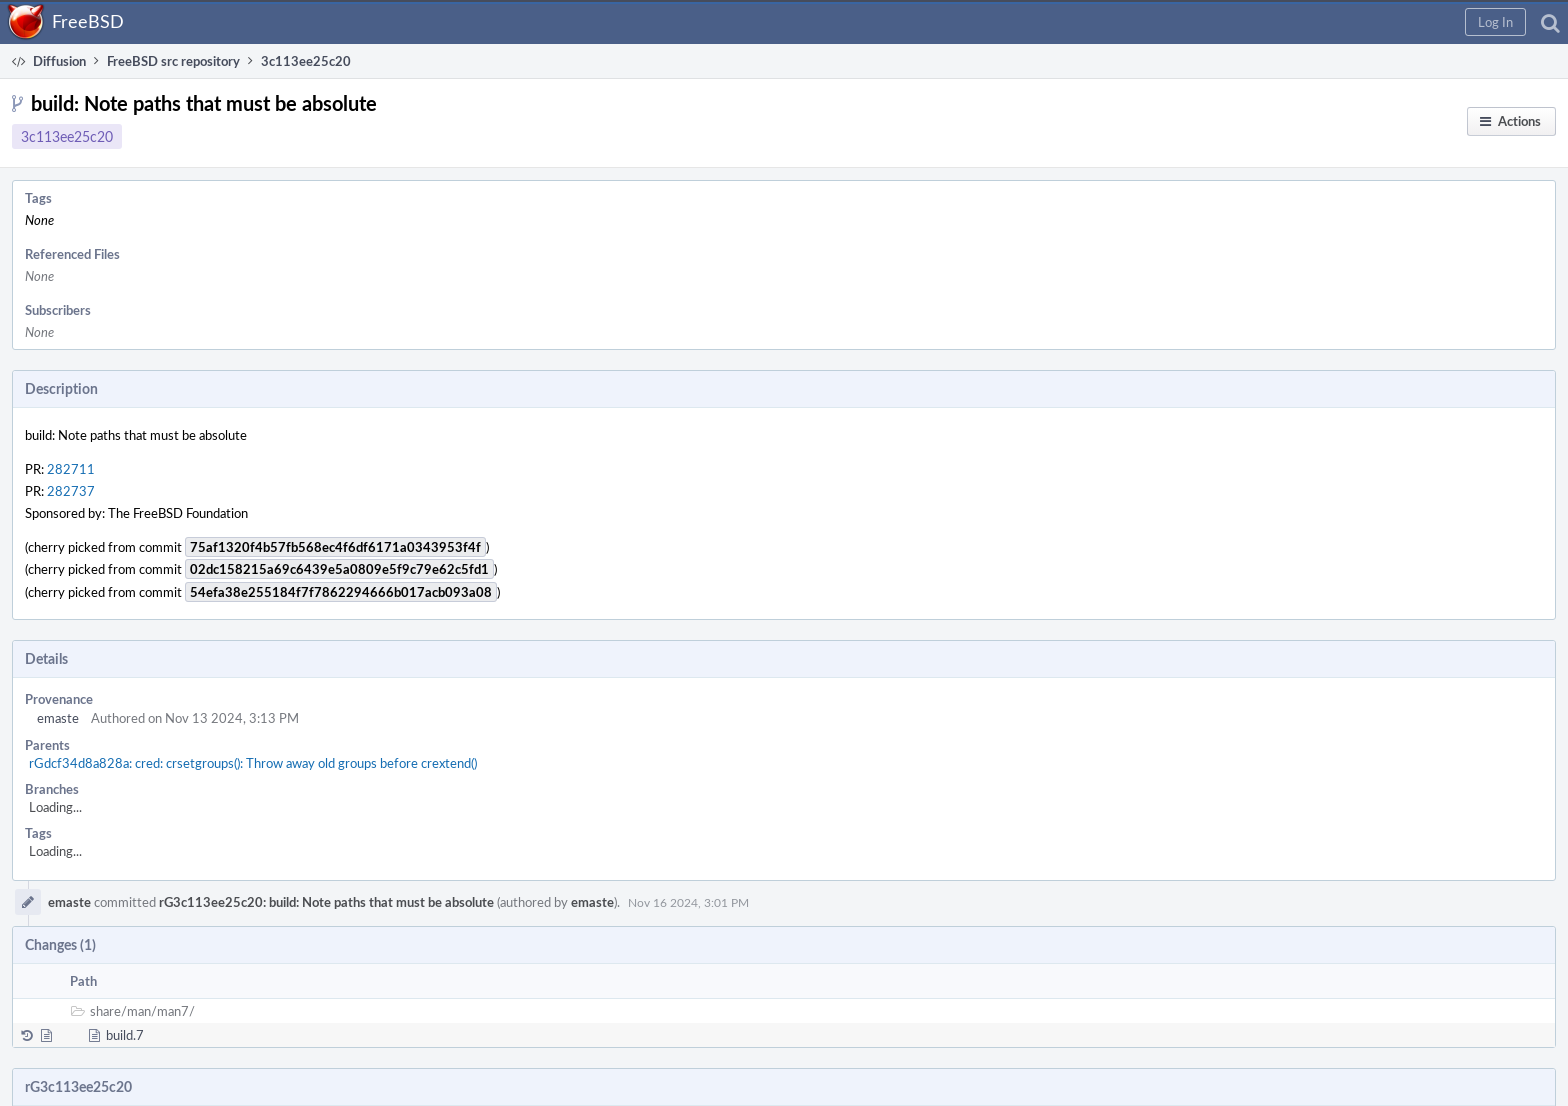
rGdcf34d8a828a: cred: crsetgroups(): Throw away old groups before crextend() (253, 763)
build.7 (125, 1035)
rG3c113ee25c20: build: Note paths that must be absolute (326, 902)
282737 (71, 491)
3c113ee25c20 (67, 136)
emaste (58, 718)
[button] (1495, 22)
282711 (71, 469)
